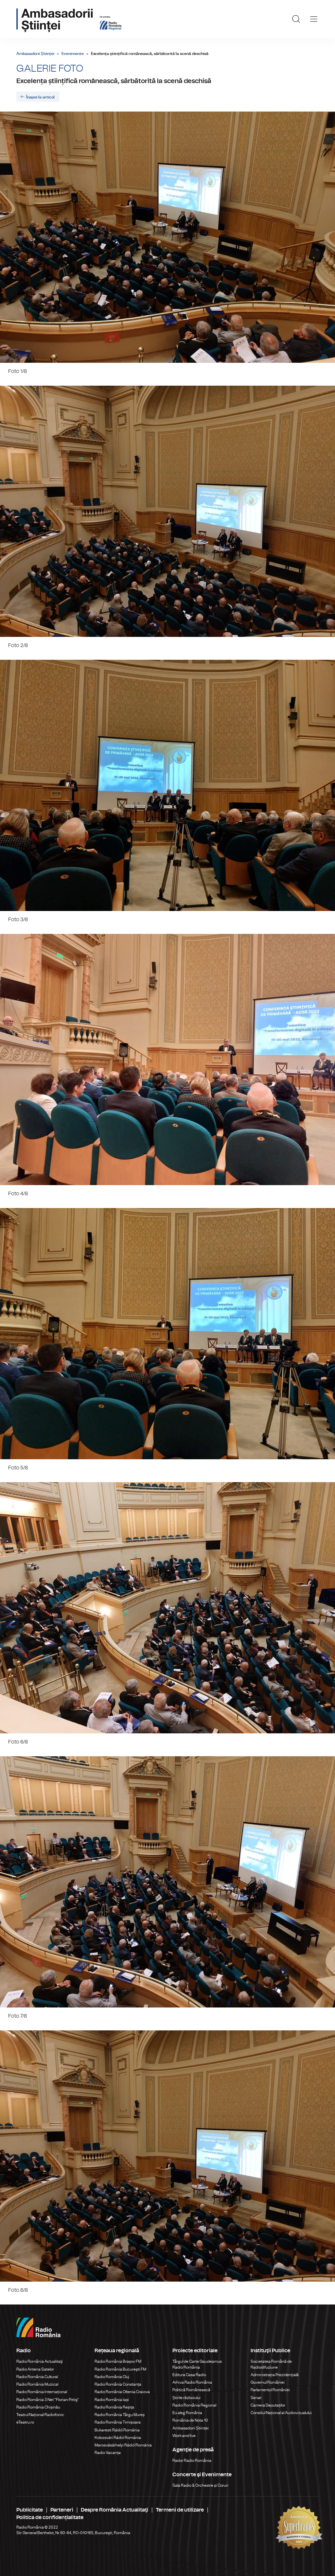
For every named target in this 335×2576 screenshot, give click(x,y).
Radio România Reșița (114, 2407)
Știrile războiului (186, 2398)
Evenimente (73, 54)
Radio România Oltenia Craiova (122, 2392)
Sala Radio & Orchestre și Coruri (200, 2485)
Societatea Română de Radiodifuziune (271, 2364)
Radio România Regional (194, 2405)
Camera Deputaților (268, 2405)
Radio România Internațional (41, 2392)
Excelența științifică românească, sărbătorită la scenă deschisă (113, 81)
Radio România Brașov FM (118, 2361)
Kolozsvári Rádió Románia (118, 2438)
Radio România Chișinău (38, 2407)
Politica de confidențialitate (49, 2517)
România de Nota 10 (190, 2420)
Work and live (184, 2436)
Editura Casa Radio (189, 2375)
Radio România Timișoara (118, 2422)
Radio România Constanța (118, 2384)
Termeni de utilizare (180, 2510)
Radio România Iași (112, 2400)
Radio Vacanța (108, 2453)
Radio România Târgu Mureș (120, 2415)
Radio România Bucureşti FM (120, 2369)
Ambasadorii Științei (35, 54)
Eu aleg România (187, 2413)
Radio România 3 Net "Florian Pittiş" (47, 2400)
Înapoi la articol (40, 97)
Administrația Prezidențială (275, 2375)
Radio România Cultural (37, 2377)
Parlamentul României (270, 2390)
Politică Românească (191, 2390)
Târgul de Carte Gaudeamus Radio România (197, 2364)
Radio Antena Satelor (35, 2369)
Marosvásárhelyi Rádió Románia (123, 2445)
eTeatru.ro (25, 2422)
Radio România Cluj (112, 2377)
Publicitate (29, 2510)
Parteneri (61, 2510)
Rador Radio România (191, 2460)
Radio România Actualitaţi (39, 2361)
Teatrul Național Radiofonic (40, 2415)
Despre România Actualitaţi (114, 2510)
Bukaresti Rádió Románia (117, 2430)
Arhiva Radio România (192, 2382)
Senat (256, 2398)
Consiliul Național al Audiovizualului (281, 2413)
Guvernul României (268, 2382)
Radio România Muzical (37, 2384)
